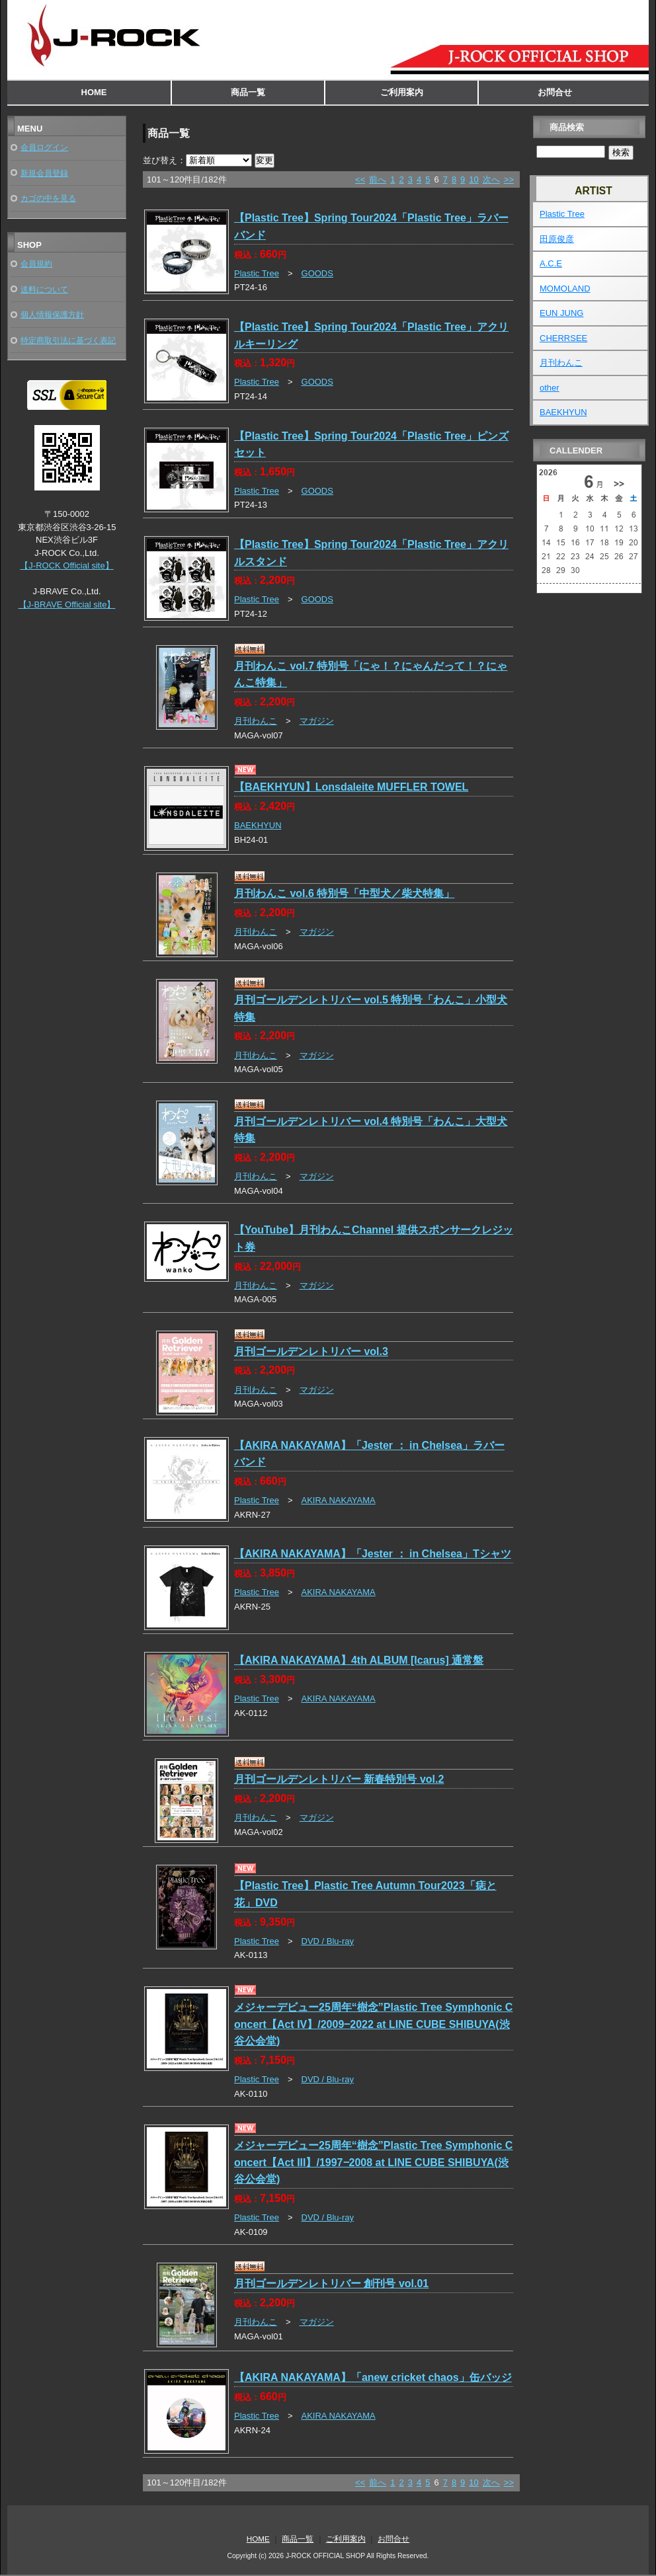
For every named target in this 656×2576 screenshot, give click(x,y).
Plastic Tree (256, 273)
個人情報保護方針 (52, 314)
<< (360, 179)
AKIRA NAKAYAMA (339, 1500)
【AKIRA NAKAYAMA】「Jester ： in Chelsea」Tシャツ (372, 1553)
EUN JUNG (561, 313)
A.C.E (551, 263)
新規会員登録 (44, 173)
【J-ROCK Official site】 (66, 565)
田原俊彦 (557, 239)
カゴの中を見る (48, 198)
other (549, 388)
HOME (94, 92)
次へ (491, 179)
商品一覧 (248, 92)
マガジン (317, 721)
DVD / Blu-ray (328, 1941)
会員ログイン (44, 147)
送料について (44, 289)
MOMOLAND (565, 288)
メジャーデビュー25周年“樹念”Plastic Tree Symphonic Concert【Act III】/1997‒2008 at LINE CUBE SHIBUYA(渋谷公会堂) (373, 2162)
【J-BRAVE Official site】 (67, 604)
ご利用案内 (401, 92)
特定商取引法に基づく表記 (68, 340)
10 (473, 179)
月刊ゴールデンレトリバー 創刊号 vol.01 (331, 2283)
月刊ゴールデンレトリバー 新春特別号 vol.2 (339, 1779)
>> (509, 179)
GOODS (317, 273)
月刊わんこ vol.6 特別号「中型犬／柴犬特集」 (344, 893)
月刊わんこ (255, 721)
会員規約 (36, 263)
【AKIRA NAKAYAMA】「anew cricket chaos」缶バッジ (373, 2377)
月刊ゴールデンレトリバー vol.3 (311, 1351)
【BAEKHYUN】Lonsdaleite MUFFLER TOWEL (351, 787)
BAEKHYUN (258, 825)
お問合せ (555, 92)
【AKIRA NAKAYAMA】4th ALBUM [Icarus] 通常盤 (358, 1660)
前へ (377, 179)
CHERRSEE (563, 338)
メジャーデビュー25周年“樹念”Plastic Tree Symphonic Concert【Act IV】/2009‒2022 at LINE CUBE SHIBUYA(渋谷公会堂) (373, 2024)
